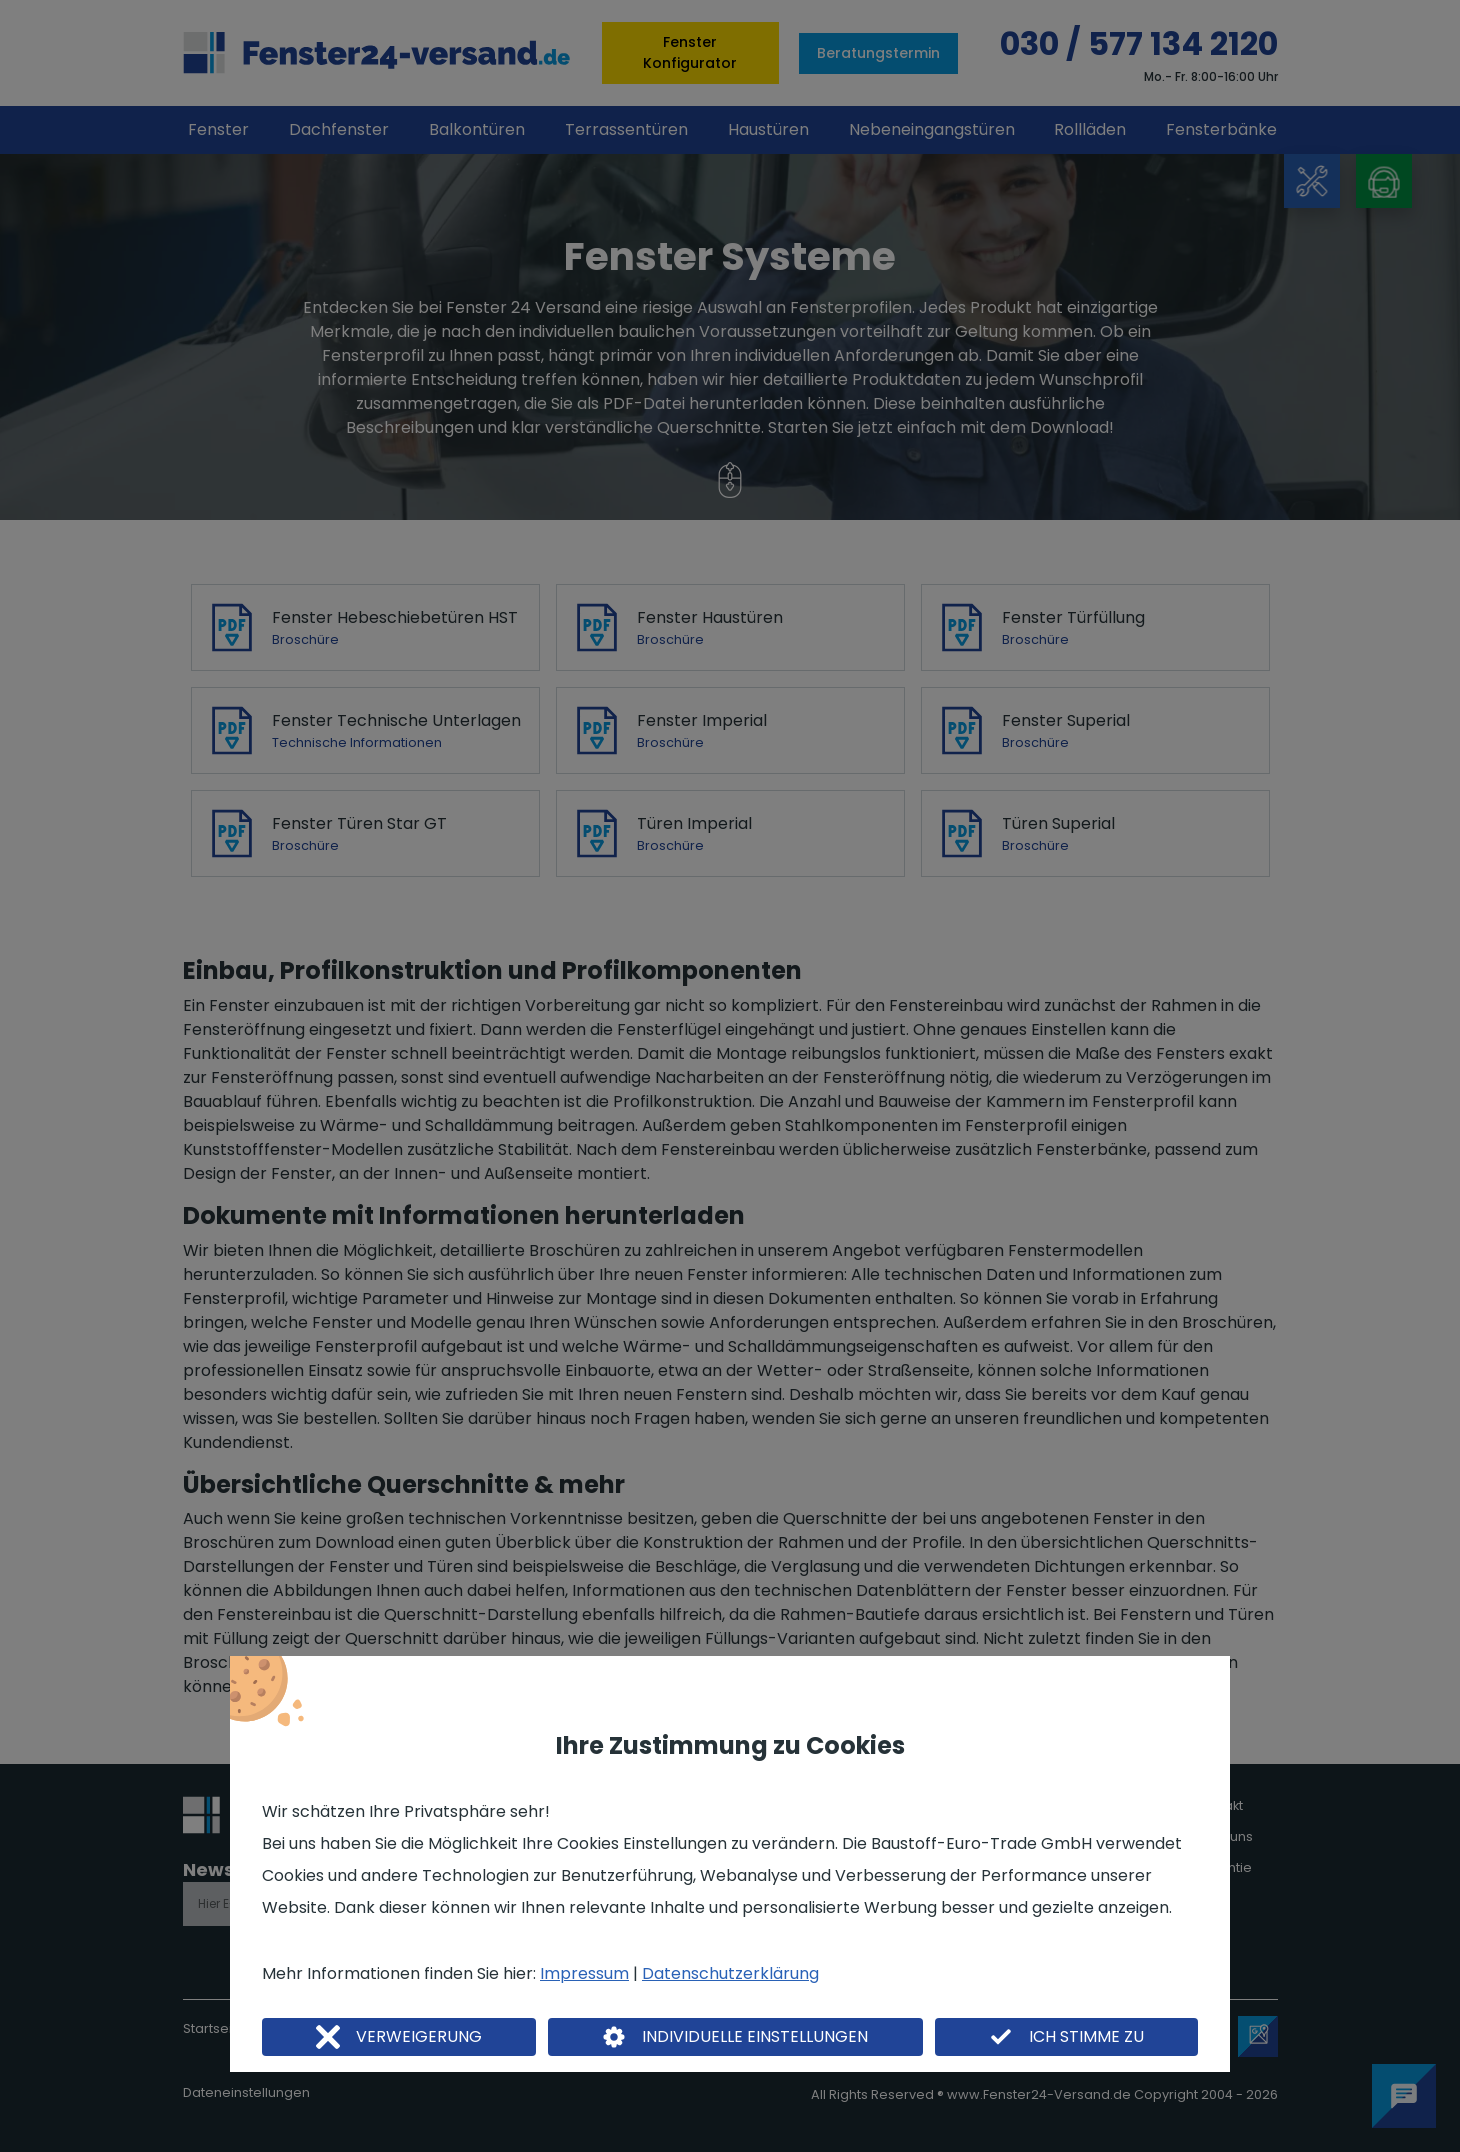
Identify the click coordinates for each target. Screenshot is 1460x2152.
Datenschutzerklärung (730, 1973)
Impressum (584, 1973)
